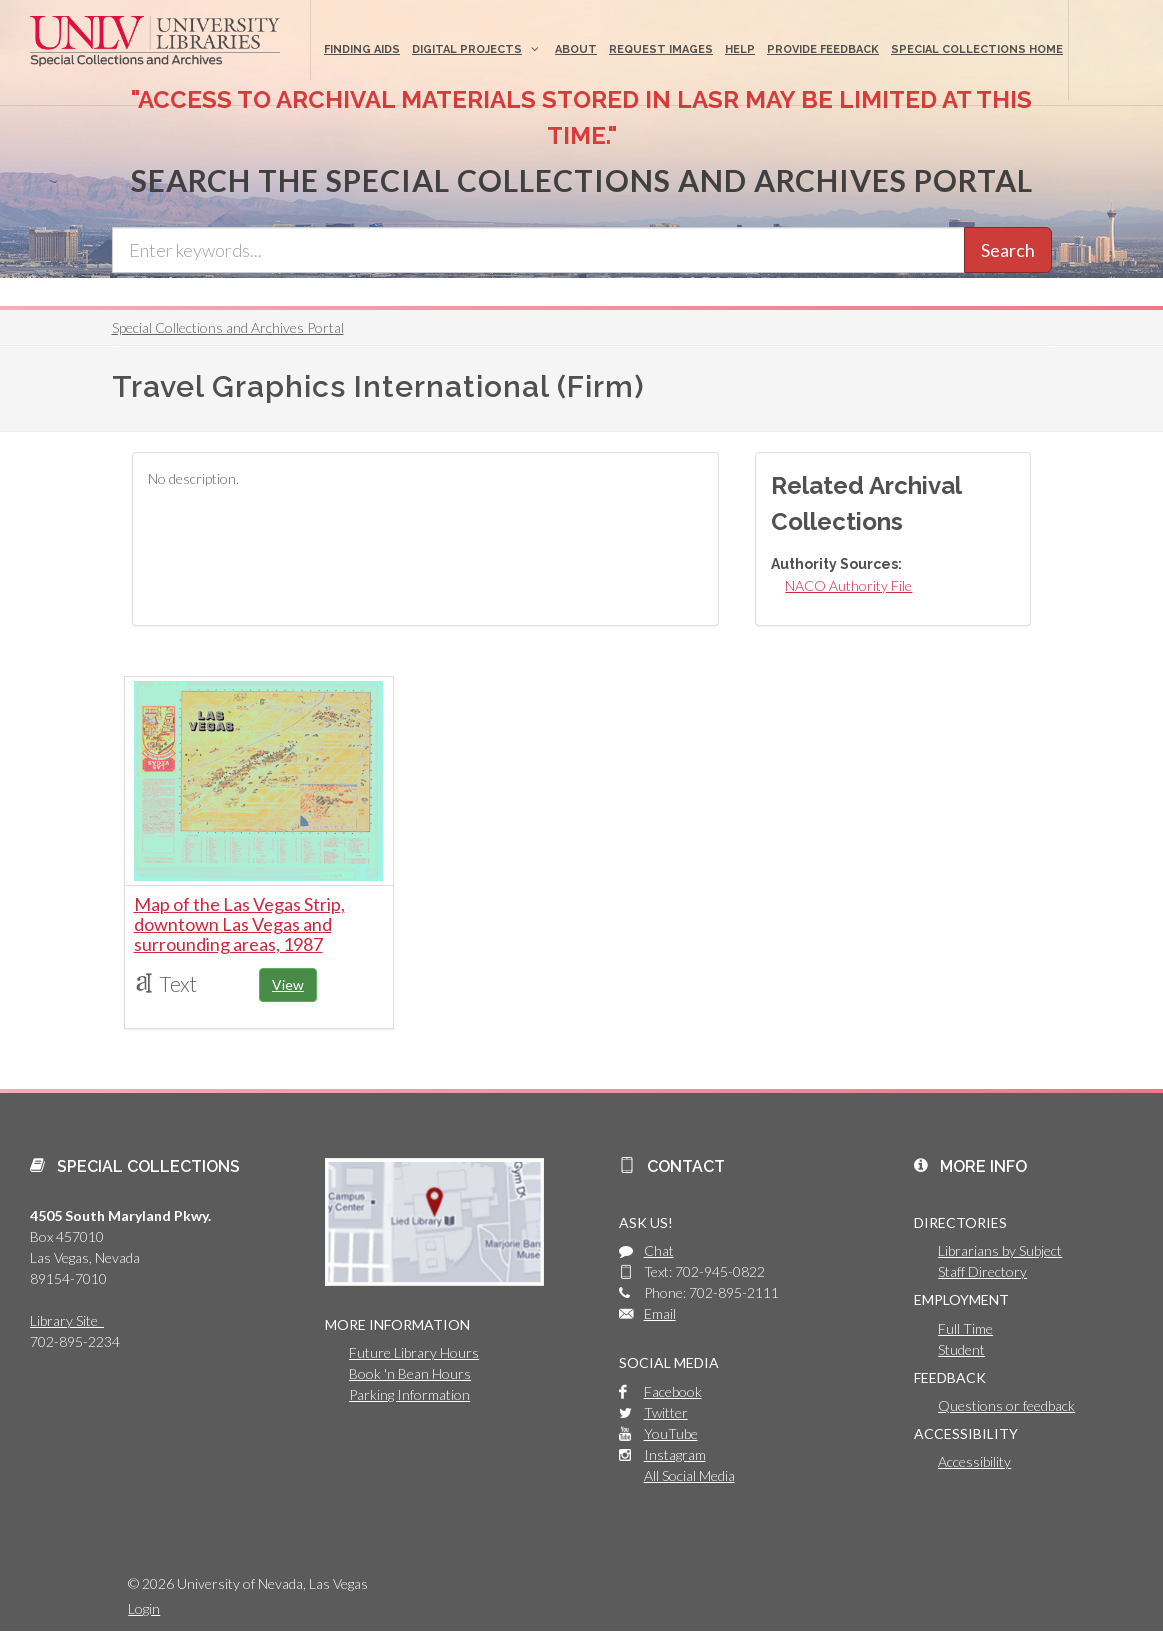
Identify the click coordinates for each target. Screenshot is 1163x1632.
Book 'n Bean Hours (410, 1373)
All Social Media (689, 1475)
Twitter (666, 1412)
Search (1008, 250)
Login (144, 1608)
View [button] (288, 984)
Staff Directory (982, 1271)
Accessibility (974, 1461)
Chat (659, 1250)
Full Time (965, 1328)
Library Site (67, 1320)
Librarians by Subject (1000, 1250)
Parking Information (409, 1394)
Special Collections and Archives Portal (228, 327)
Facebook (673, 1391)
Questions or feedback (1006, 1405)
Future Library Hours (414, 1352)
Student (961, 1349)
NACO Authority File (848, 585)
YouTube (671, 1433)
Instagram (675, 1454)
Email (660, 1313)
